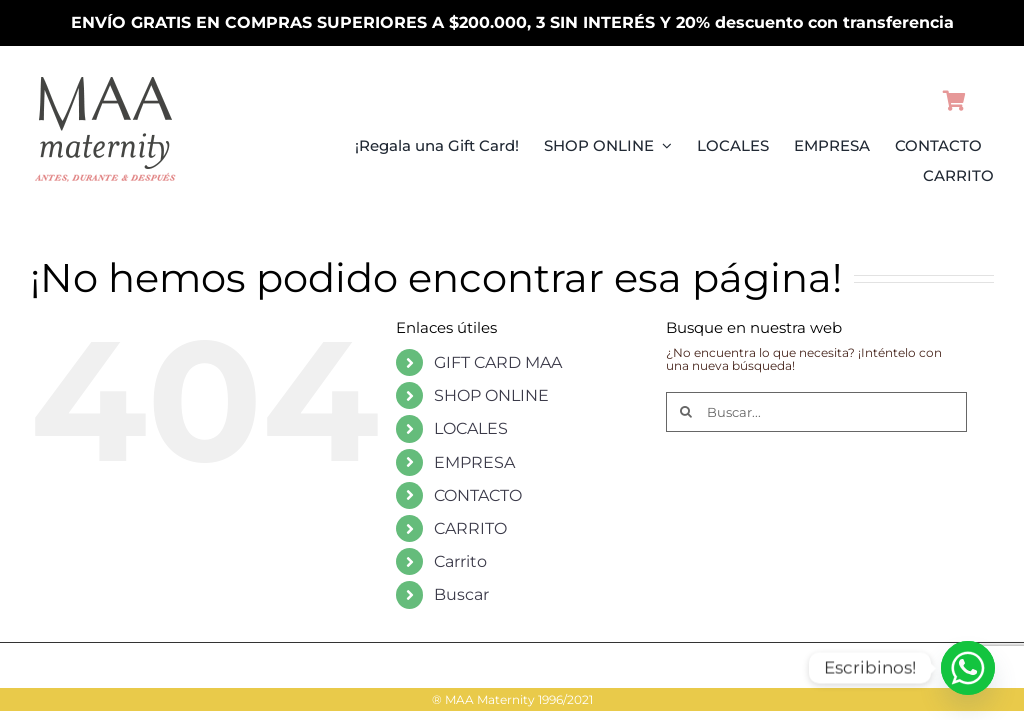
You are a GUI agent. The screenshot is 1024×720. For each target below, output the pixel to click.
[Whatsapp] (968, 668)
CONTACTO (478, 495)
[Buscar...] (816, 412)
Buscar (461, 594)
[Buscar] (686, 412)
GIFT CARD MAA (498, 362)
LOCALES (471, 428)
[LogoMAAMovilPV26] (105, 76)
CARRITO (470, 528)
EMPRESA (474, 462)
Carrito (460, 561)
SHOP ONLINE (491, 395)
